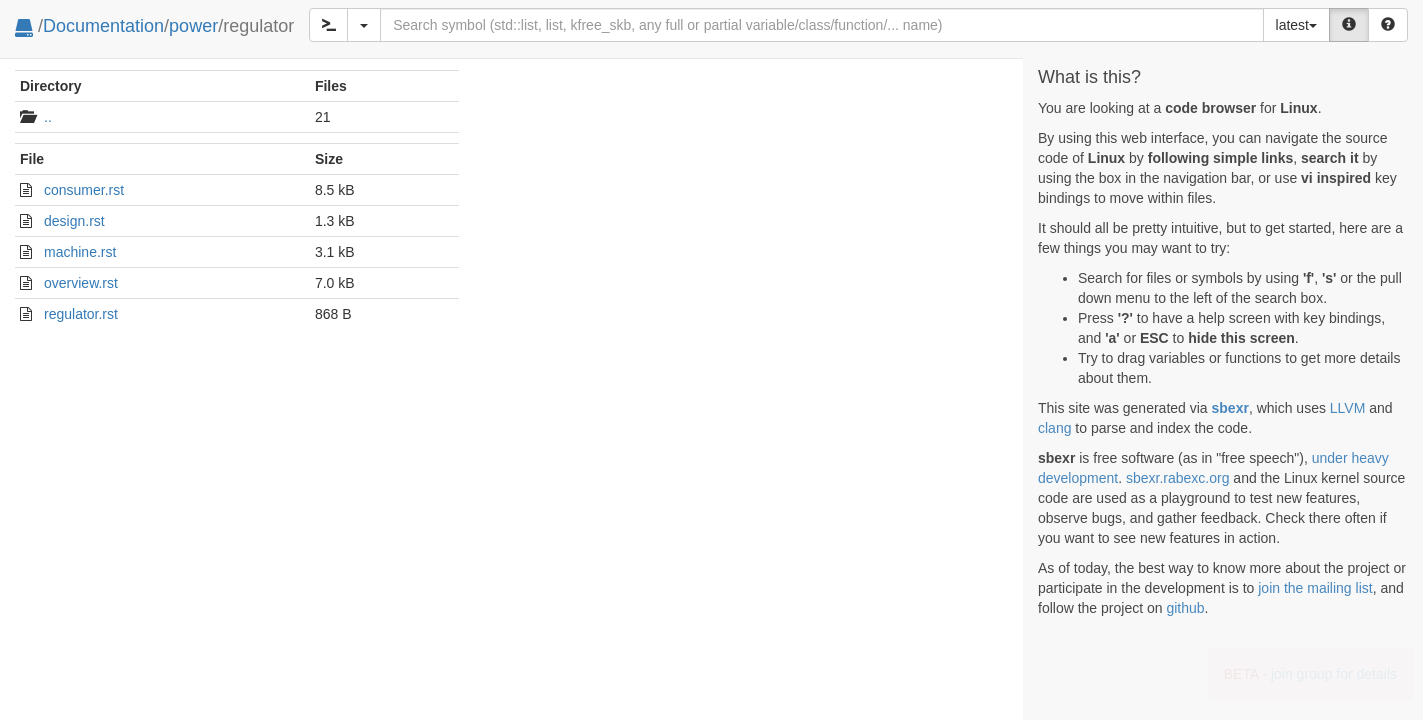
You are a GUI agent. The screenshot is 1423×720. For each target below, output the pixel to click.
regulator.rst (81, 314)
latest (1296, 25)
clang (1054, 428)
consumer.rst (84, 190)
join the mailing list (1315, 588)
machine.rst (80, 252)
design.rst (74, 221)
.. (48, 117)
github (1185, 608)
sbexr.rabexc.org (1178, 478)
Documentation (103, 26)
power (193, 26)
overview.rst (81, 283)
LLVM (1348, 408)
